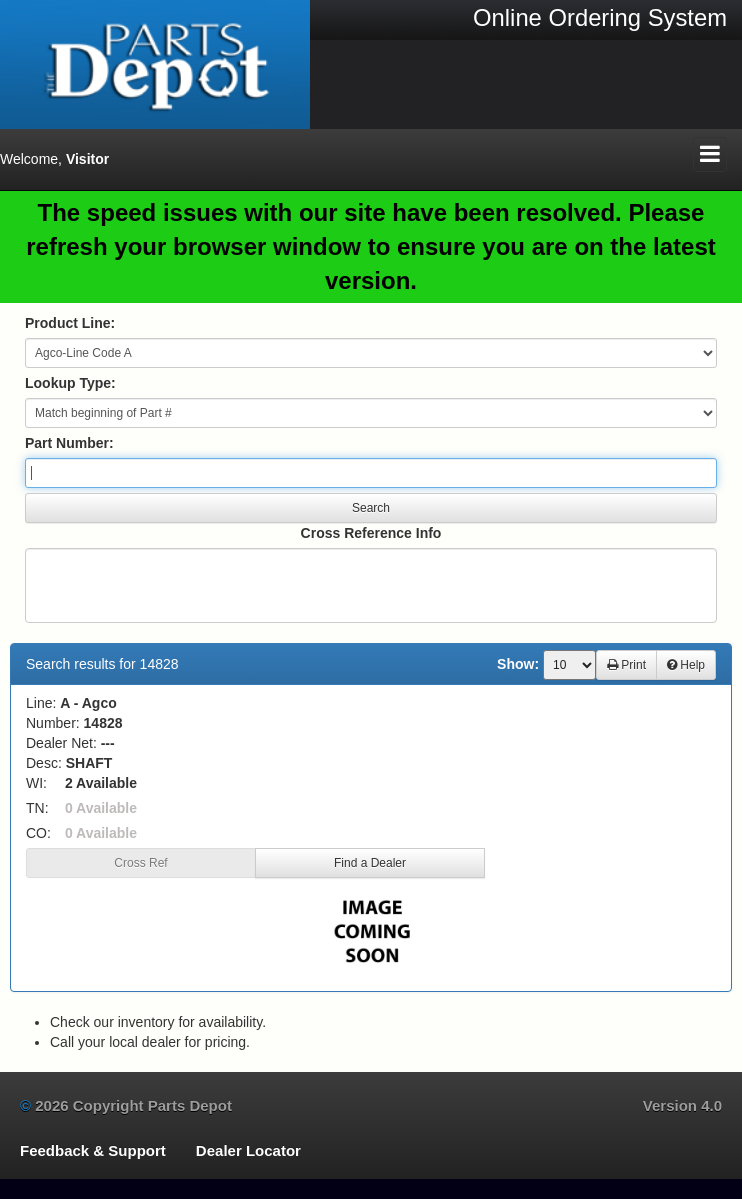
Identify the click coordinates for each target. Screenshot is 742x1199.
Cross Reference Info (371, 533)
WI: (36, 783)
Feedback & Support (93, 1150)
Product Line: (70, 323)
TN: (37, 808)
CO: (38, 833)
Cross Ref (140, 863)
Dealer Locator (248, 1150)
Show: (518, 664)
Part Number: (69, 443)
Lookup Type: (70, 383)
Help (686, 665)
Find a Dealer (370, 863)
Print (626, 665)
